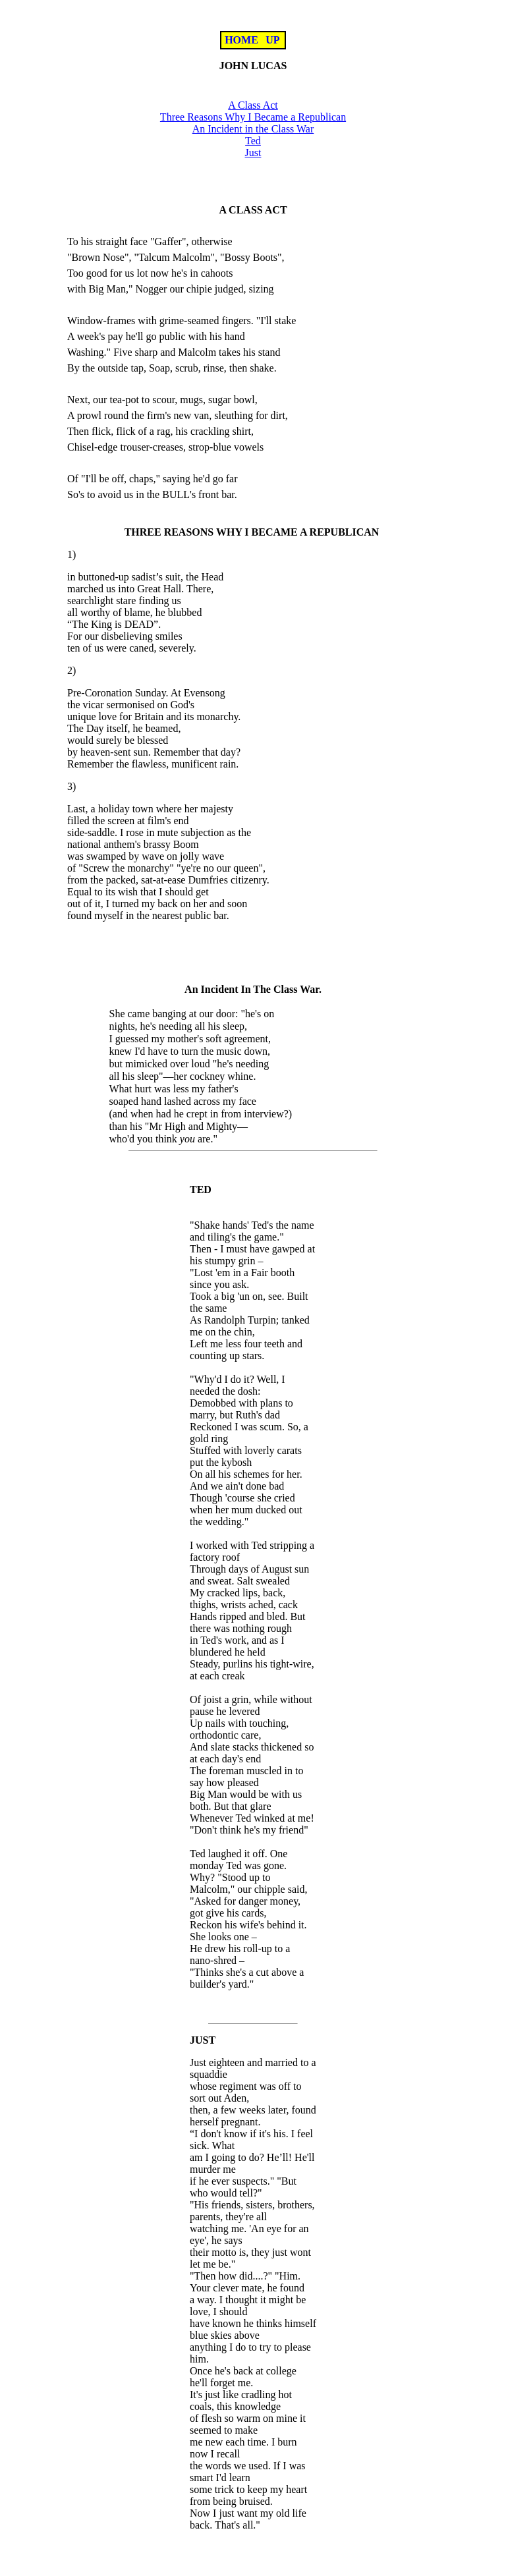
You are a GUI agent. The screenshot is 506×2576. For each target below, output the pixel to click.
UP (273, 39)
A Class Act (253, 105)
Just (253, 152)
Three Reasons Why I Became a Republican (253, 117)
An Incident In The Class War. (253, 989)
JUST (202, 2040)
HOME (241, 39)
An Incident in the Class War (253, 128)
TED (200, 1189)
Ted (253, 140)
